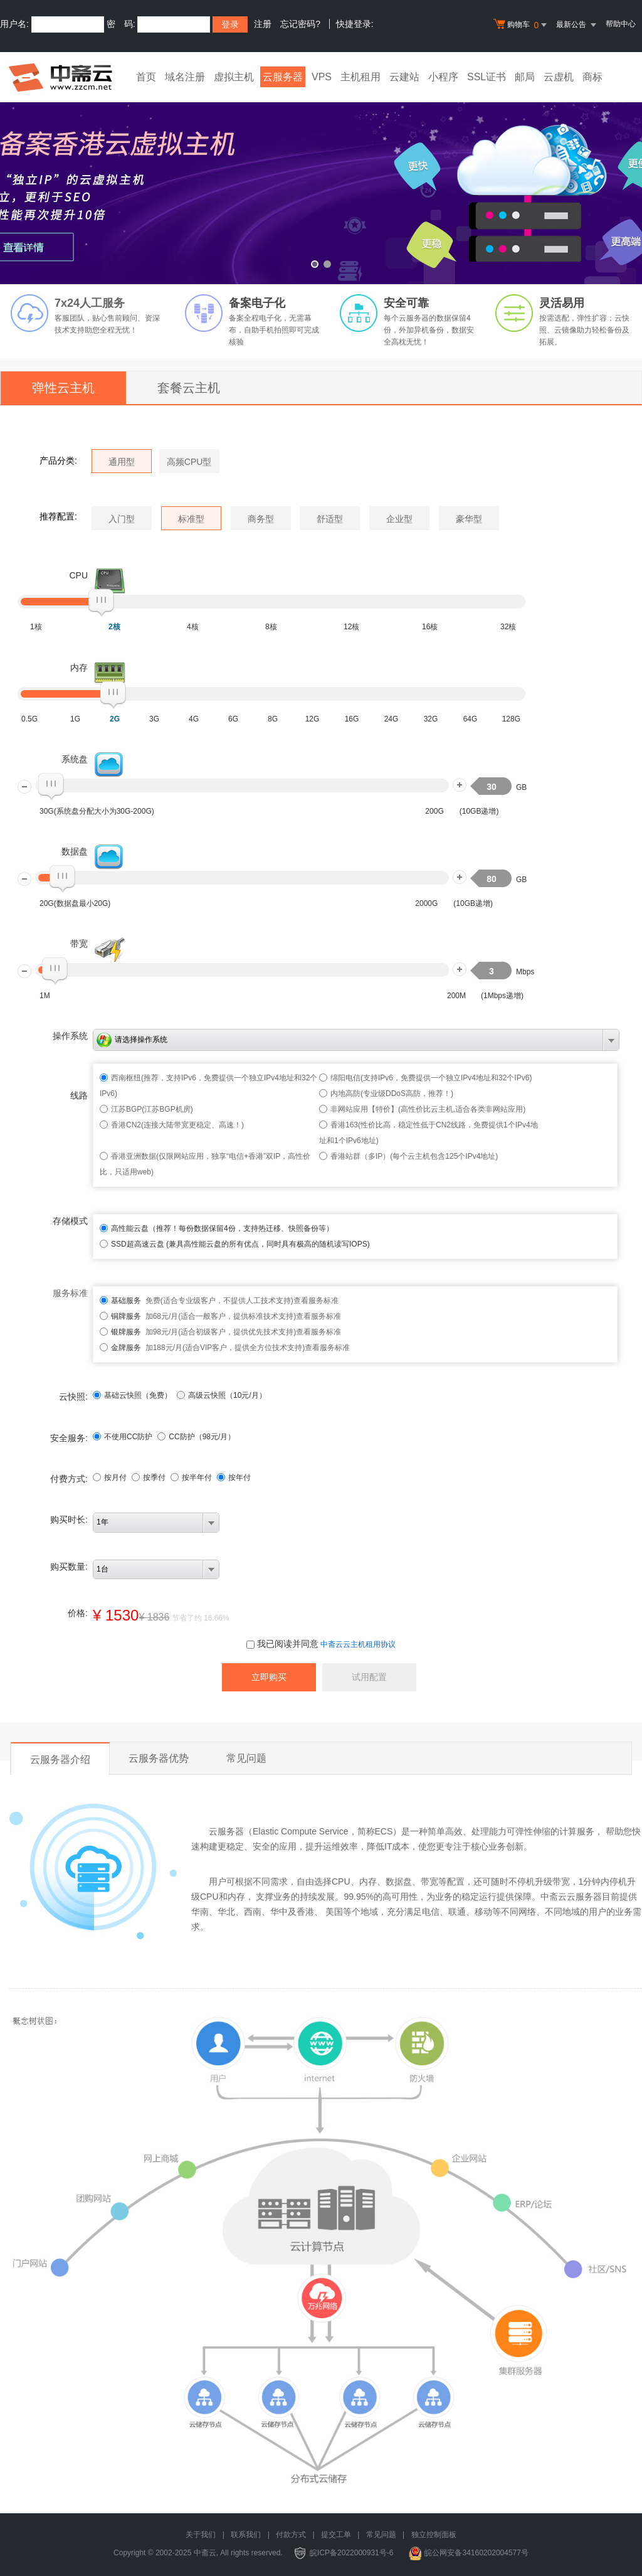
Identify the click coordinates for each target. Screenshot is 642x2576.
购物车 (521, 25)
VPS (322, 77)
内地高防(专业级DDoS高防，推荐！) (391, 1093)
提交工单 (336, 2534)
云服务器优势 (159, 1758)
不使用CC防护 (122, 1436)
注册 (262, 24)
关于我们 (201, 2534)
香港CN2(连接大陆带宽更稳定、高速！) (177, 1124)
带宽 (79, 944)
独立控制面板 (433, 2534)
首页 (146, 77)
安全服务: (69, 1438)
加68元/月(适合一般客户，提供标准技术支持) (203, 1316)
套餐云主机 (188, 388)
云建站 (404, 77)
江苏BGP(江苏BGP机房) (152, 1109)
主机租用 (360, 77)
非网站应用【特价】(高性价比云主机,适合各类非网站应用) (427, 1109)
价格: (78, 1613)
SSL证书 (486, 77)
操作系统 (70, 1036)
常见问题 (246, 1758)
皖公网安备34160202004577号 (476, 2552)
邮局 (525, 77)
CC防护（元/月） (196, 1436)
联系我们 (246, 2534)
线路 (79, 1095)
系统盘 (74, 759)
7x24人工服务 (90, 303)
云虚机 (559, 77)
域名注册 (185, 77)
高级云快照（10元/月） (221, 1395)
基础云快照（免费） (132, 1395)
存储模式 (70, 1221)
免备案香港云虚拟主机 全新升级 (321, 183)
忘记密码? (300, 24)
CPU (78, 575)
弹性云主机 (63, 388)
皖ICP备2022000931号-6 (351, 2552)
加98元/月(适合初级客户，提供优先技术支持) (203, 1332)
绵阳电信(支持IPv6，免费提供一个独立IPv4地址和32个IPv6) (431, 1077)
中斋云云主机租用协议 (358, 1644)
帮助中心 (621, 23)
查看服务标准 (316, 1300)
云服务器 (283, 77)
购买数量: (69, 1567)
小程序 (443, 77)
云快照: (73, 1397)
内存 (79, 668)
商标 (592, 77)
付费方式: (69, 1479)
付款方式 (291, 2534)
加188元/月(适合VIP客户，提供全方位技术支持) (208, 1347)
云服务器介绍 (60, 1759)
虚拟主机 (234, 77)
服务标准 (70, 1293)
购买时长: (69, 1519)
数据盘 (74, 851)
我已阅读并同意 (282, 1644)
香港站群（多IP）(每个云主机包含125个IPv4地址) (414, 1156)
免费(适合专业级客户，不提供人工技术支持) (202, 1300)
